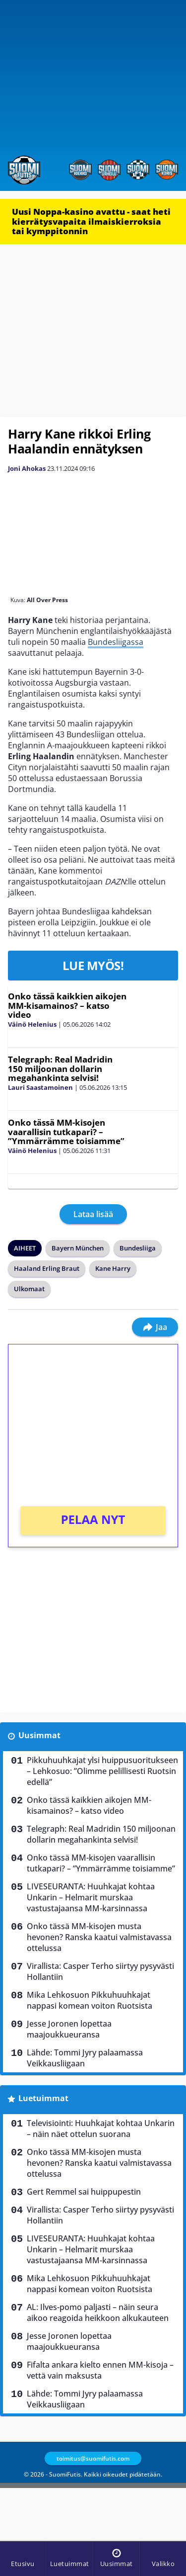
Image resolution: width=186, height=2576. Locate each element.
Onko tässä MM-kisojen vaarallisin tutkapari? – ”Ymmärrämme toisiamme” (66, 1132)
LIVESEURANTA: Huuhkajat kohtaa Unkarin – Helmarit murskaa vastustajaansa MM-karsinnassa (91, 1897)
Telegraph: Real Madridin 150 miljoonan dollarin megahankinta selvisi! (60, 1068)
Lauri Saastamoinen (40, 1087)
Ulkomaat (29, 1288)
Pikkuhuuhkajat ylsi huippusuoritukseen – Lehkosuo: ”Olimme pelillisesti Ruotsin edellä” (102, 1771)
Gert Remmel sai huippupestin (84, 2191)
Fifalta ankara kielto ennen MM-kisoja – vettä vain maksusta (100, 2370)
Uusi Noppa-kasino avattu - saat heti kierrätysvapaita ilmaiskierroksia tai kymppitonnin (91, 221)
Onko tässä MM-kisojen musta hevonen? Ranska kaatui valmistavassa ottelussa (99, 1937)
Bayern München (78, 1248)
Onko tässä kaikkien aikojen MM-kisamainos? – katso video (67, 1005)
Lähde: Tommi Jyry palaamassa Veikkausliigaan (85, 2058)
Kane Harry (112, 1268)
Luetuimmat (43, 2098)
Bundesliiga (138, 1248)
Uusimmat (39, 1735)
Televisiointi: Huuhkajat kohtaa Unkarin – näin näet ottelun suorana (101, 2128)
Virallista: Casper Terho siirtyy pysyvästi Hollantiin (100, 1971)
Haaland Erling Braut (46, 1268)
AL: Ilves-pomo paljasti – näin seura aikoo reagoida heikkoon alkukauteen (98, 2312)
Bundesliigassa (115, 641)
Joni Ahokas (27, 468)
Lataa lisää (93, 1214)
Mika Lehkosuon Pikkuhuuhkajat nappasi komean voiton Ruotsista (89, 2000)
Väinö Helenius (32, 1024)
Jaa (155, 1327)
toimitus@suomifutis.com (93, 2458)
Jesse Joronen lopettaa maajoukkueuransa (69, 2029)
